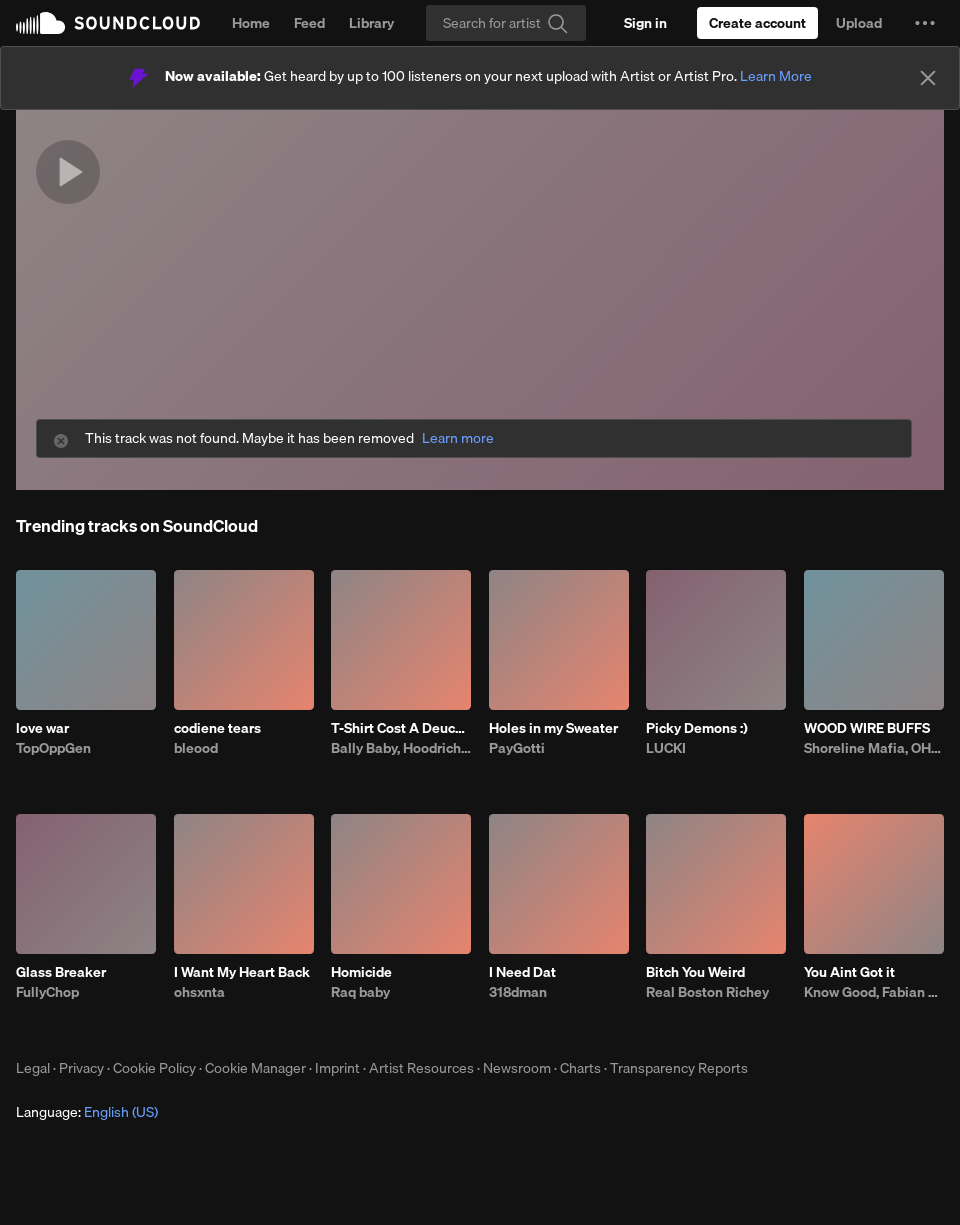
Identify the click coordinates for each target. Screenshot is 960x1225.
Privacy (81, 1068)
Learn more (458, 438)
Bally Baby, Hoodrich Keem (401, 748)
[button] (925, 23)
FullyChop (47, 992)
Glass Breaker (61, 972)
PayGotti (517, 748)
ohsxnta (199, 992)
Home (251, 23)
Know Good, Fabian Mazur (874, 992)
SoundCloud (108, 23)
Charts (580, 1068)
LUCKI (666, 748)
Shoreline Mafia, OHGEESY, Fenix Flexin (874, 748)
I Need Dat (522, 972)
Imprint (337, 1068)
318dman (518, 992)
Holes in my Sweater (553, 728)
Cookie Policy (154, 1068)
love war (42, 728)
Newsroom (517, 1068)
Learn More (776, 76)
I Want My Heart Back (242, 972)
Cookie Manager (255, 1068)
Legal (33, 1068)
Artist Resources (421, 1068)
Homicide (361, 972)
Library (371, 23)
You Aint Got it (849, 972)
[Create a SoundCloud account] (757, 23)
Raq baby (360, 992)
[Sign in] (645, 23)
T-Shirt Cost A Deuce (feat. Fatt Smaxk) (401, 728)
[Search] (506, 23)
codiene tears (217, 728)
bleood (196, 748)
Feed (309, 23)
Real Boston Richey (707, 992)
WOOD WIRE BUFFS (867, 728)
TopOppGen (53, 748)
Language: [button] (87, 1112)
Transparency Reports (679, 1068)
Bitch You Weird (695, 972)
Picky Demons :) (697, 728)
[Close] (928, 78)
